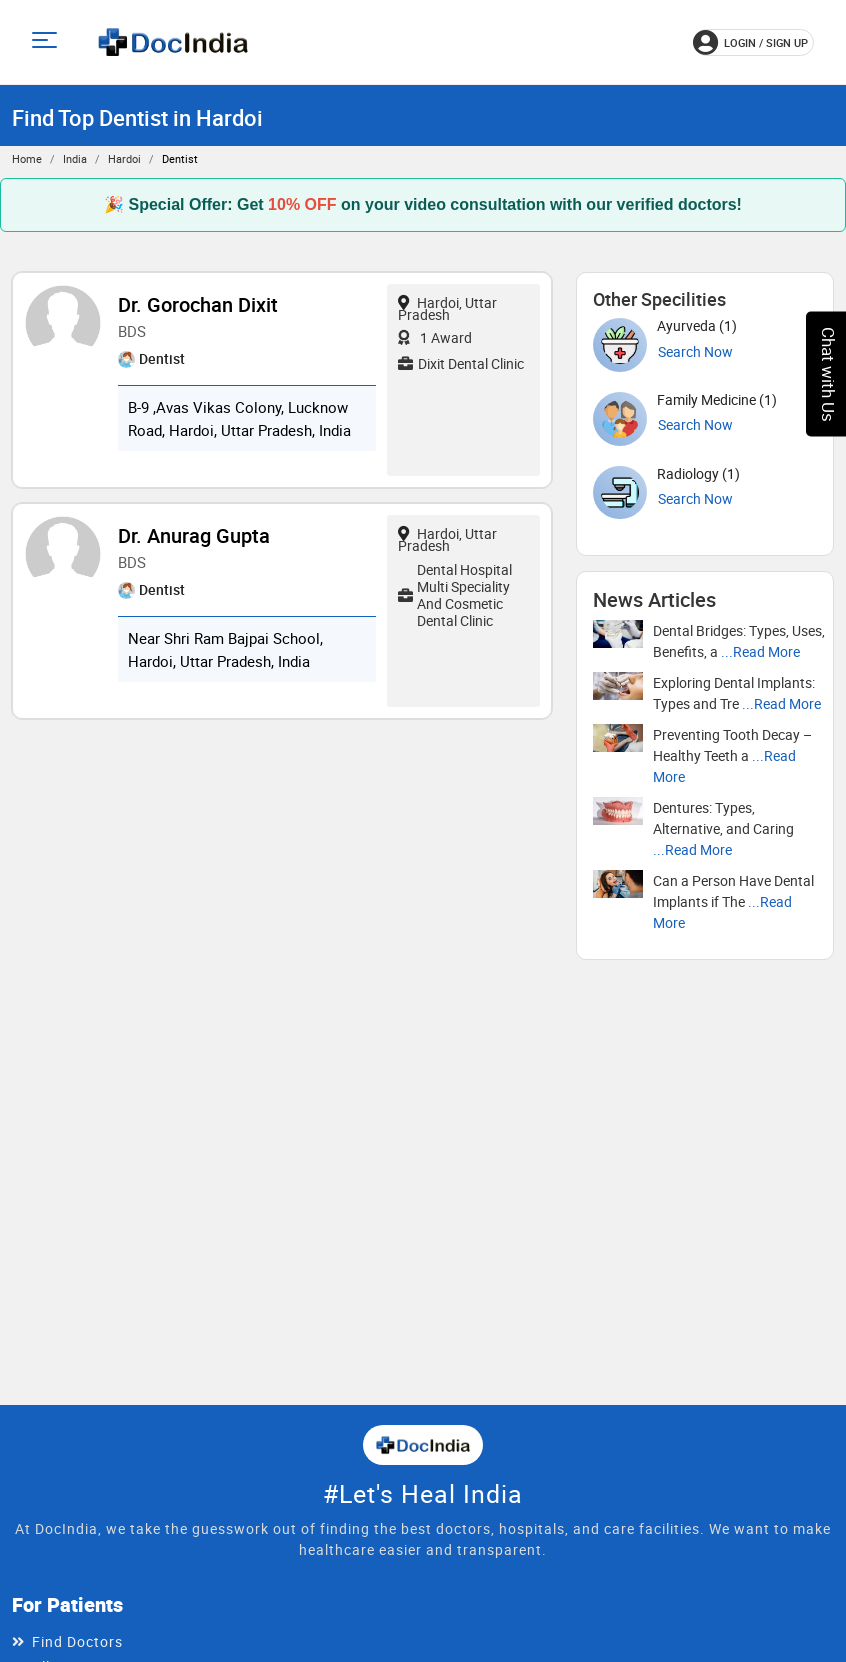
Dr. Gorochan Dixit (198, 304)
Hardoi (124, 158)
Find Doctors (77, 1641)
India (75, 158)
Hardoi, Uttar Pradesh (447, 308)
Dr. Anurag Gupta (194, 535)
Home (27, 158)
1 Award (435, 337)
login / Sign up (750, 42)
